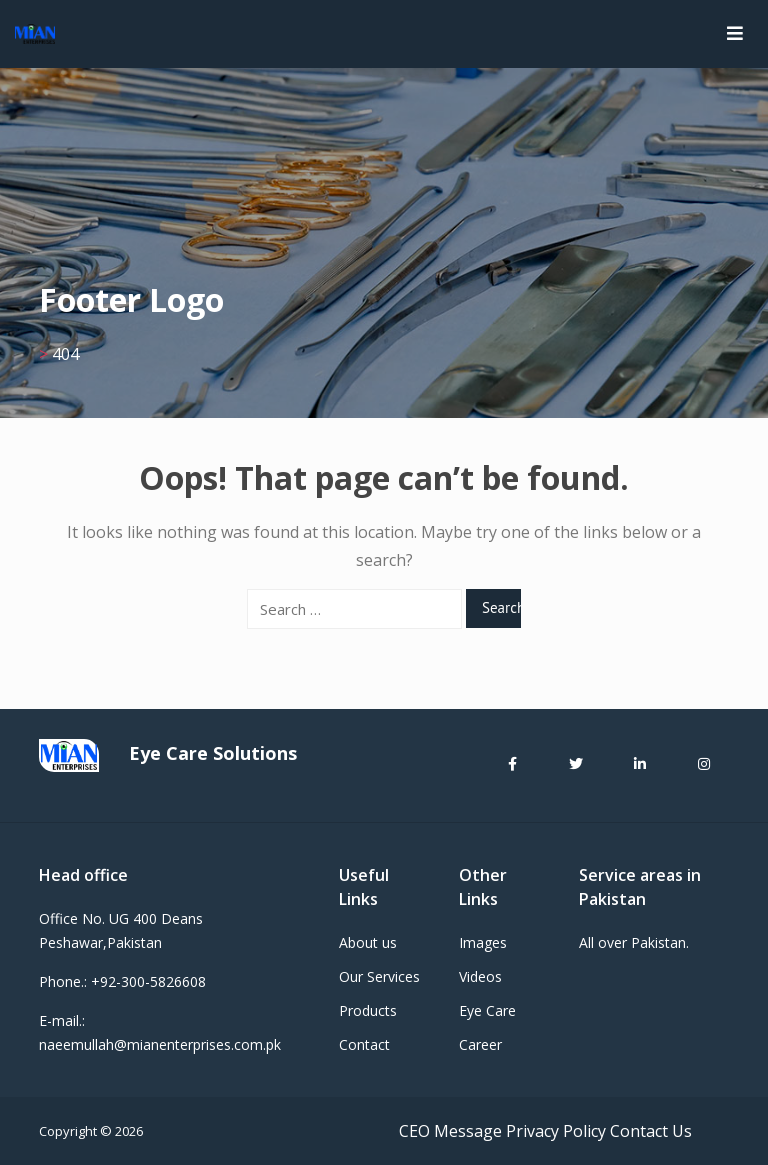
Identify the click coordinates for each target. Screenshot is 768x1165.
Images (483, 942)
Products (368, 1010)
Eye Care (487, 1010)
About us (368, 942)
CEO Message (450, 1131)
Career (480, 1044)
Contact (364, 1044)
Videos (480, 976)
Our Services (379, 976)
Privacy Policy (556, 1131)
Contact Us (651, 1131)
